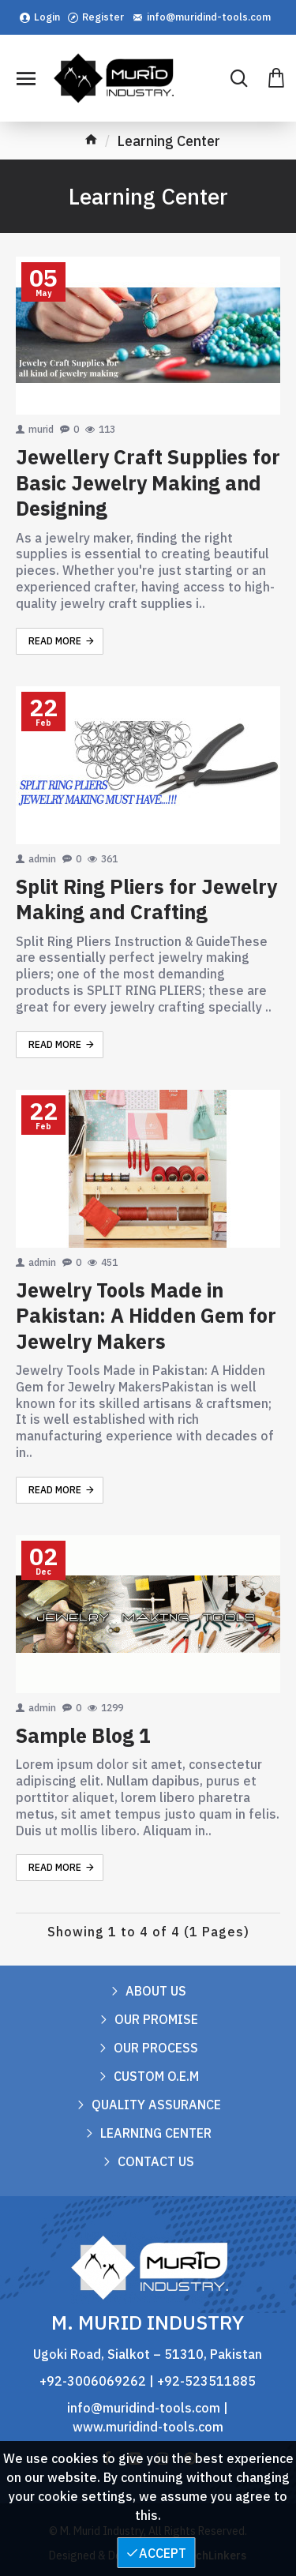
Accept (162, 2553)
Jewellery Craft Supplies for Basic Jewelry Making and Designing (148, 483)
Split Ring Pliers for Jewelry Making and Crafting (146, 900)
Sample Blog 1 (83, 1735)
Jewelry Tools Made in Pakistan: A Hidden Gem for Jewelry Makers (146, 1316)
